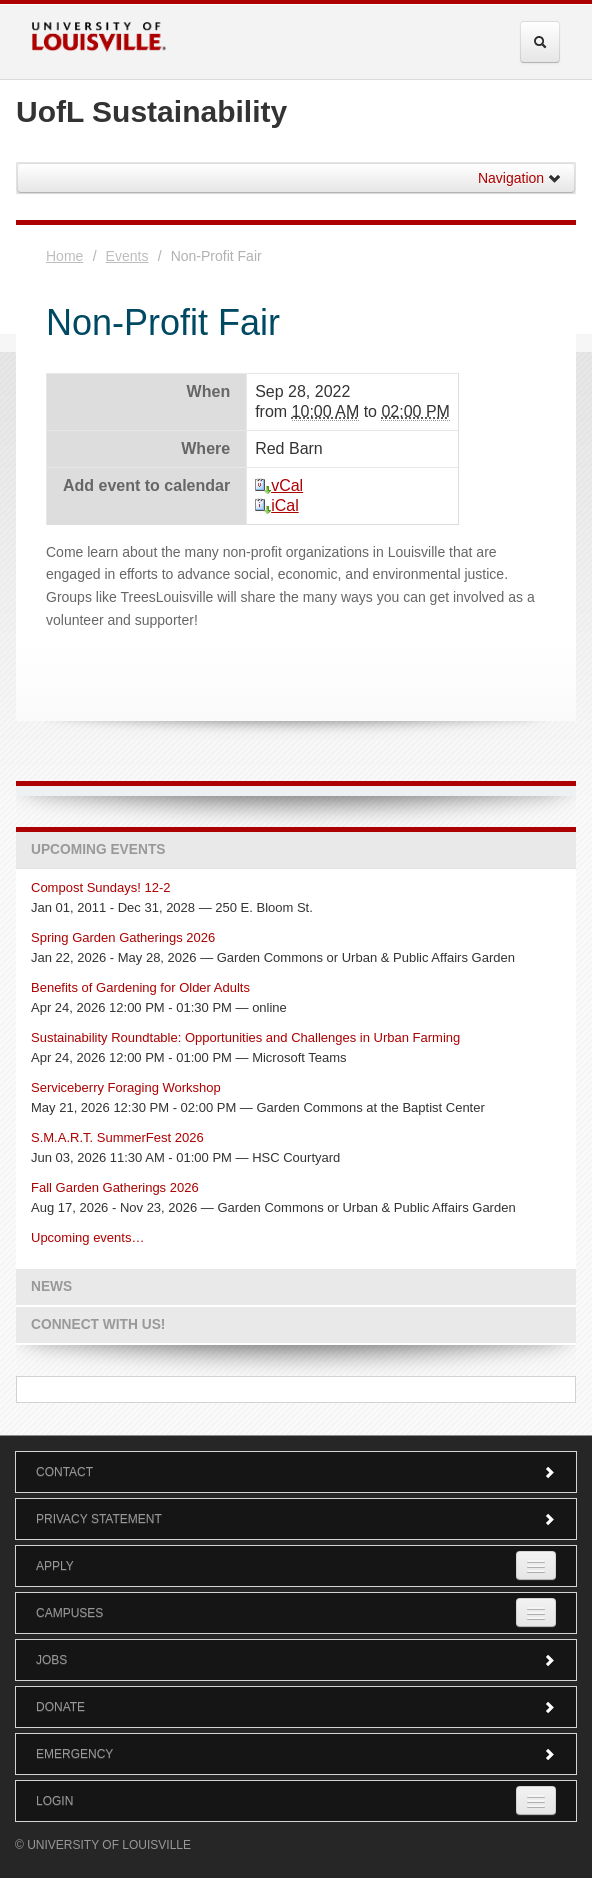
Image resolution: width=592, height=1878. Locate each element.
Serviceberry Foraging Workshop (126, 1087)
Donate (296, 1707)
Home (64, 256)
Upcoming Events (98, 849)
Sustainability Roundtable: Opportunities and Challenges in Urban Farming (245, 1037)
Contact (296, 1472)
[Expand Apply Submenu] (536, 1565)
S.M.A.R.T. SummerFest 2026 (117, 1137)
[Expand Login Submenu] (536, 1800)
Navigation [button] (520, 178)
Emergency (296, 1754)
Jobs (296, 1660)
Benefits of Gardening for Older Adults (140, 987)
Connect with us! (98, 1324)
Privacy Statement (296, 1519)
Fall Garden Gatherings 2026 (115, 1187)
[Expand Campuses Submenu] (536, 1612)
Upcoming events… (87, 1237)
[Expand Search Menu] (540, 42)
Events (127, 256)
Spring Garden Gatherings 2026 (123, 937)
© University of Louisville (103, 1845)
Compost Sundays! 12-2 (100, 887)
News (51, 1286)
